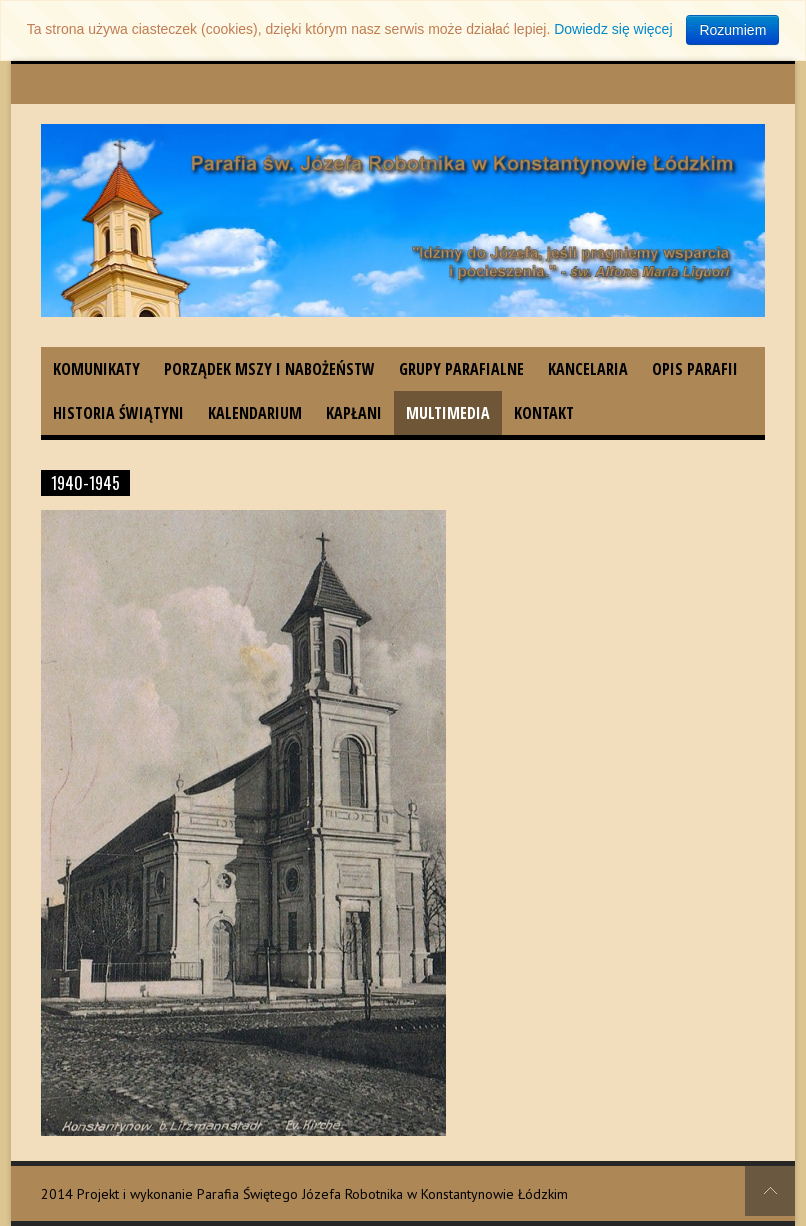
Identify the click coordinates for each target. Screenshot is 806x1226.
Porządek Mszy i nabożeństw (269, 369)
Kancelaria (588, 369)
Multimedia (448, 413)
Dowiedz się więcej (613, 29)
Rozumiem (732, 30)
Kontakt (544, 413)
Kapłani (354, 413)
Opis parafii (695, 369)
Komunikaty (96, 369)
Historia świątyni (118, 413)
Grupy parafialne (461, 369)
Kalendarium (255, 413)
